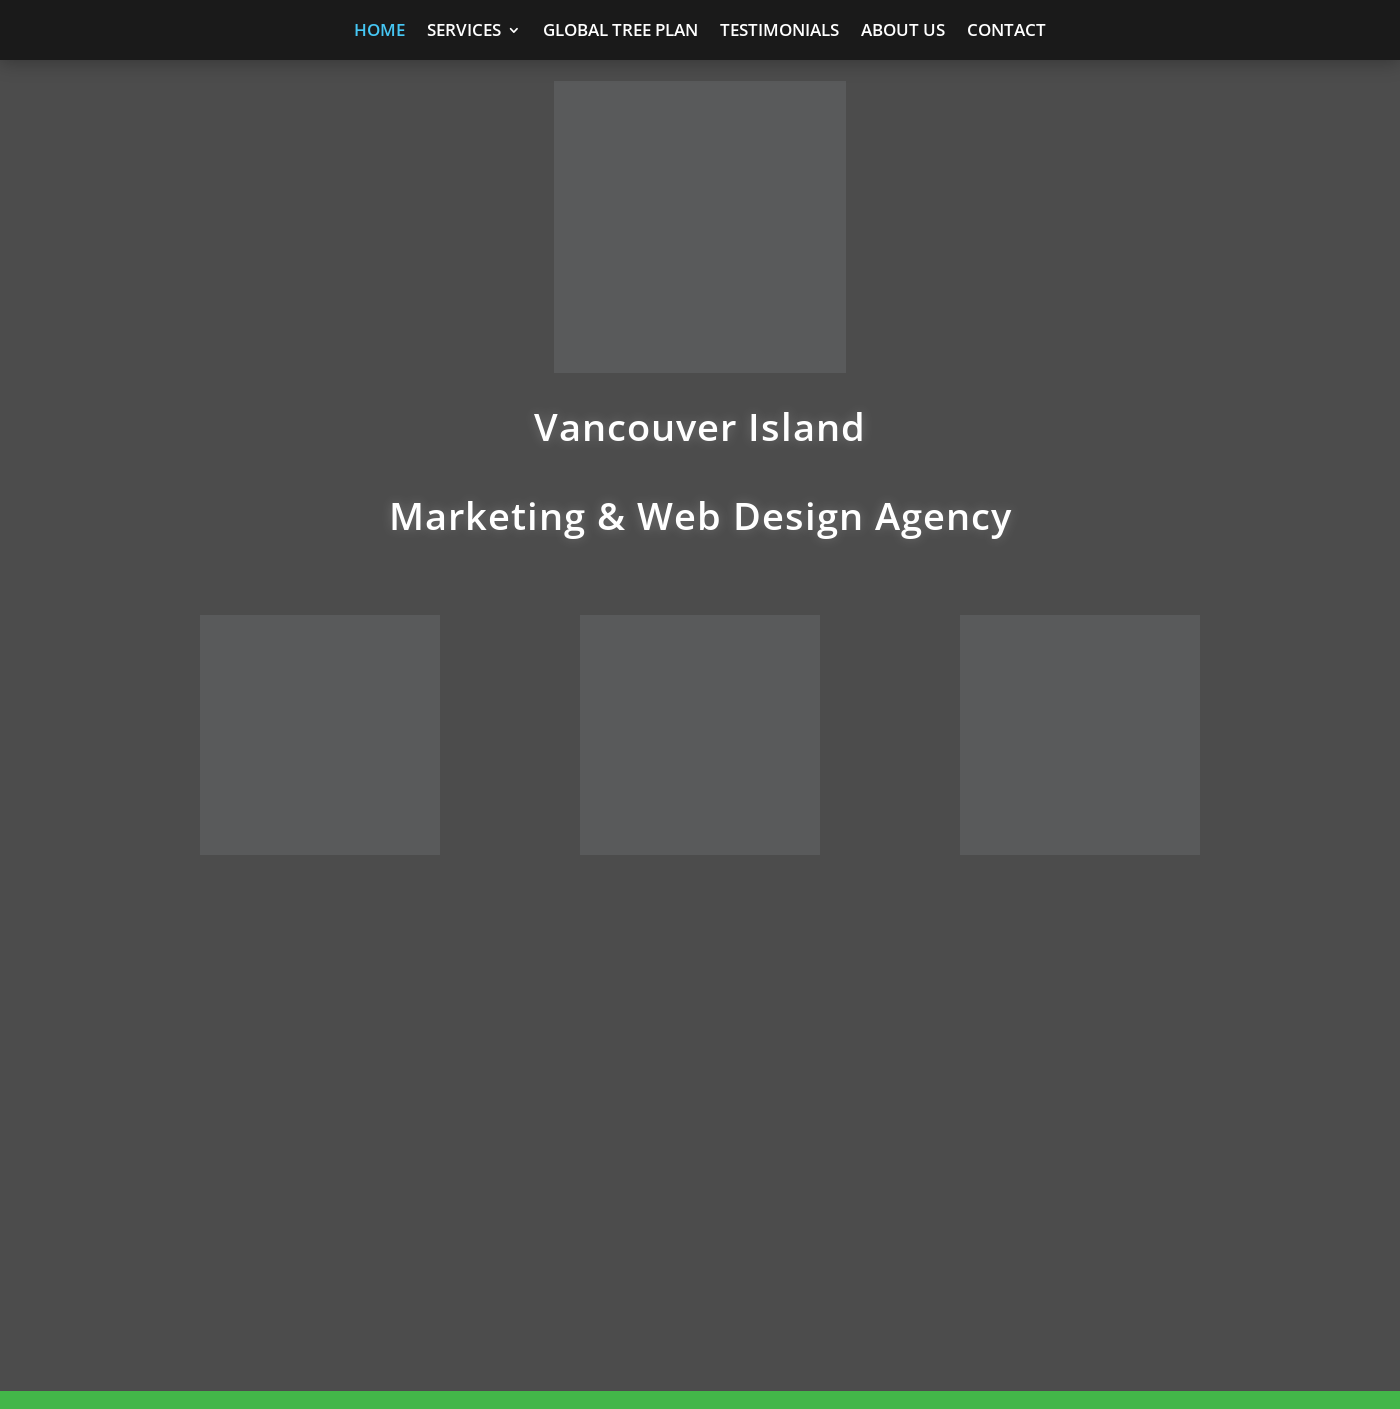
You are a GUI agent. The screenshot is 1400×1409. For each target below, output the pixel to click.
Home (379, 32)
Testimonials (779, 32)
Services (464, 32)
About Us (903, 32)
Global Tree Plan (620, 32)
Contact (1006, 32)
